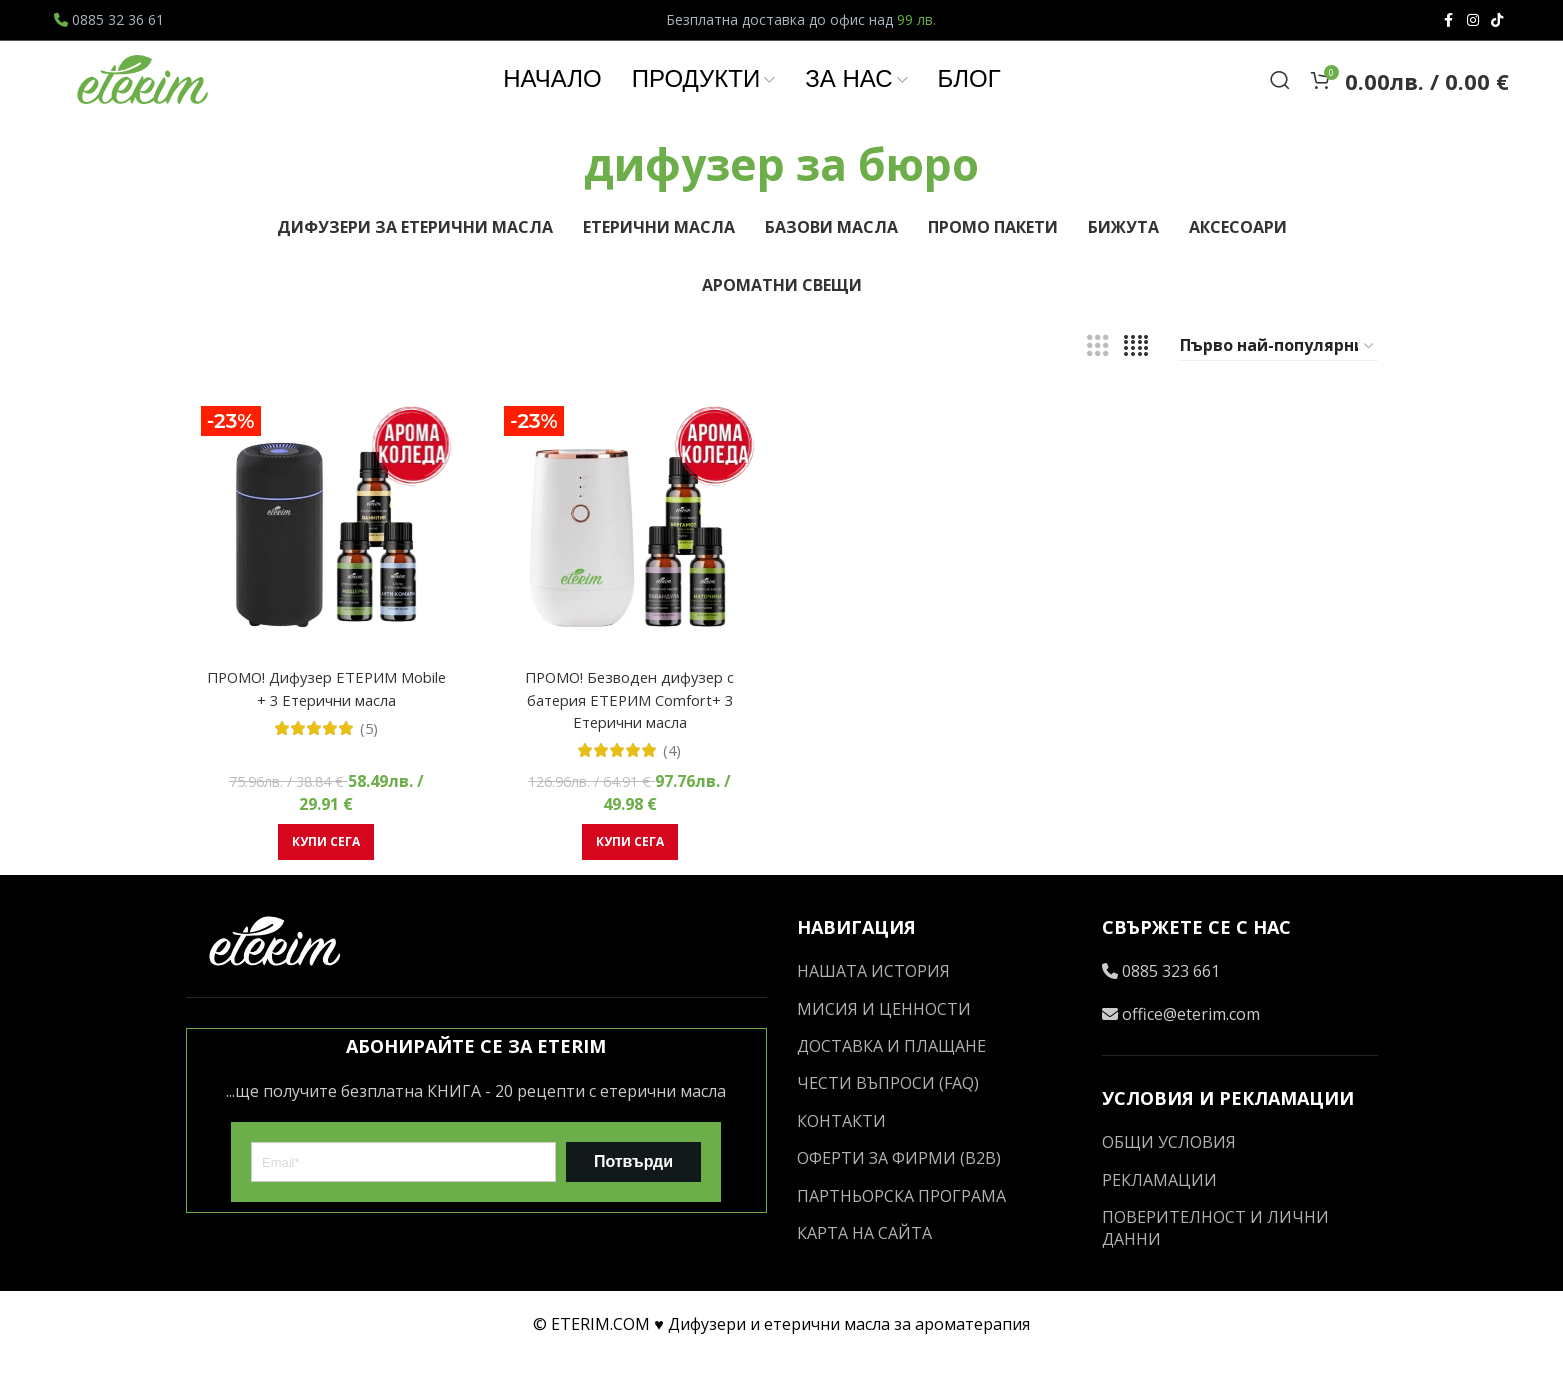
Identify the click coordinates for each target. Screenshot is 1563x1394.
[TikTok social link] (1497, 20)
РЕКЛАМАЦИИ (1159, 1216)
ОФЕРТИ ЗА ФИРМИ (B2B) (899, 1195)
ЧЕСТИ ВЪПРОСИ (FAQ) (888, 1120)
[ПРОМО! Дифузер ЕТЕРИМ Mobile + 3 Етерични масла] (324, 572)
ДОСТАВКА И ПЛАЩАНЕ (891, 1083)
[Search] (1280, 101)
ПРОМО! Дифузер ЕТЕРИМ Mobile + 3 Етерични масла (323, 725)
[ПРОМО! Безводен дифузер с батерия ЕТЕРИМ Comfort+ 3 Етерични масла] (629, 572)
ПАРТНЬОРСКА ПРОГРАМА (901, 1232)
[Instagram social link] (1473, 20)
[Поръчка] (1278, 389)
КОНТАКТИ (841, 1157)
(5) (365, 765)
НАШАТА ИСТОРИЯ (873, 1008)
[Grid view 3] (1098, 388)
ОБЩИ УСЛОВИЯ (1169, 1179)
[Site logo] (144, 99)
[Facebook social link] (1449, 20)
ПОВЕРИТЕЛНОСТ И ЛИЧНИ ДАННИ (1215, 1265)
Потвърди (633, 1198)
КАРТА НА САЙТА (864, 1270)
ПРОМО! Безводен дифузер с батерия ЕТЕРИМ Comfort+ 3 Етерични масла (628, 736)
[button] (323, 879)
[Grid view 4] (1136, 388)
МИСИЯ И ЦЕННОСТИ (884, 1045)
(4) (671, 787)
